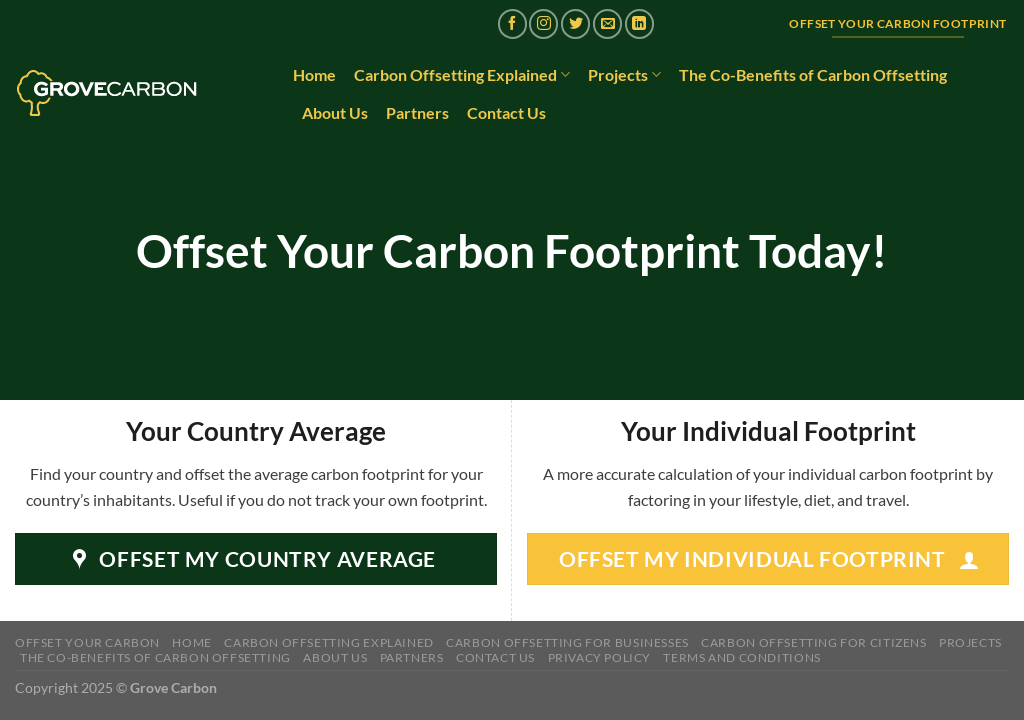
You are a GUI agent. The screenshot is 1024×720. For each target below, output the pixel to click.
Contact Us (506, 112)
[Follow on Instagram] (543, 23)
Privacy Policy (600, 657)
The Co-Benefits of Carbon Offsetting (813, 74)
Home (314, 74)
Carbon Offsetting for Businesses (567, 642)
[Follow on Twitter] (575, 23)
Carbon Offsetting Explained (462, 75)
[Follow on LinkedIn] (639, 23)
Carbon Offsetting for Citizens (813, 642)
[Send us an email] (607, 23)
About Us (335, 112)
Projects (624, 75)
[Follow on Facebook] (512, 23)
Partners (417, 112)
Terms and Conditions (741, 657)
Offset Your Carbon (87, 642)
